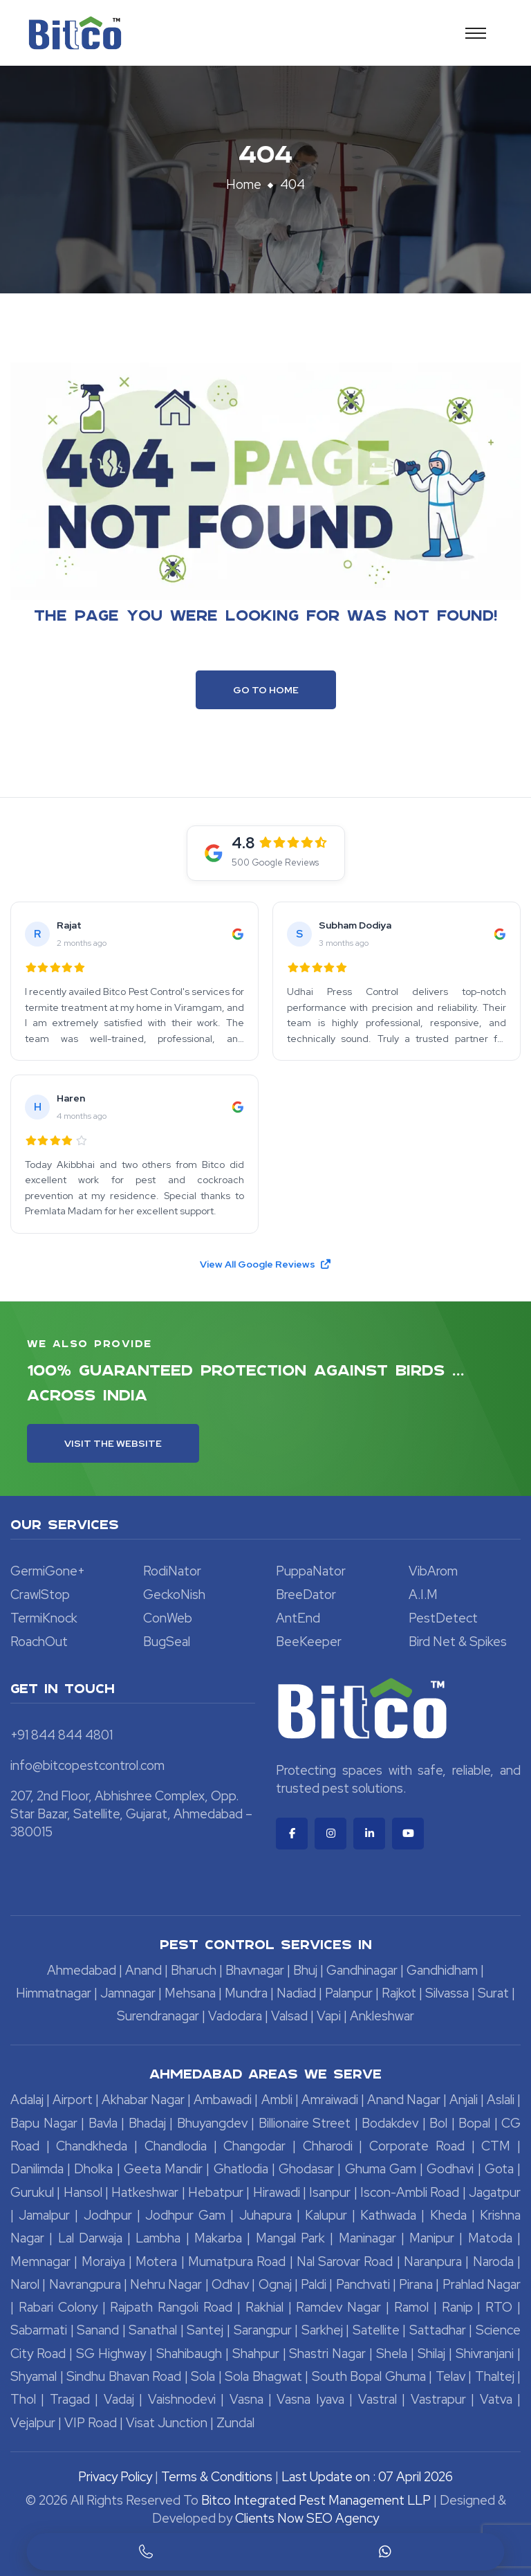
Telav (450, 2376)
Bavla (103, 2123)
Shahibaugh (189, 2353)
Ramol (411, 2307)
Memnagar (40, 2261)
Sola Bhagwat (263, 2376)
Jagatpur (495, 2192)
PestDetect (443, 1618)
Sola (203, 2376)
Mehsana (190, 1993)
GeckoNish (174, 1594)
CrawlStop (40, 1594)
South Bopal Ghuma (369, 2376)
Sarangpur (263, 2330)
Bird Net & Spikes (458, 1641)
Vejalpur (32, 2422)
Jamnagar (128, 1993)
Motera (156, 2261)
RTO (498, 2307)
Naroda (493, 2261)
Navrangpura (85, 2284)
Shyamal (33, 2376)
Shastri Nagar (327, 2353)
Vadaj (119, 2399)
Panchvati (363, 2284)
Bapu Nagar (43, 2123)
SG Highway (111, 2353)
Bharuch (193, 1970)
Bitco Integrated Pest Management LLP (317, 2500)
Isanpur (330, 2192)
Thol (23, 2399)
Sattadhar (437, 2330)
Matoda (490, 2238)
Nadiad (296, 1993)
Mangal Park (290, 2238)
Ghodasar (306, 2168)
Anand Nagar (403, 2099)
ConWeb (167, 1618)
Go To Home (266, 690)
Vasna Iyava (310, 2399)
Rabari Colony (58, 2307)
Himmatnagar (53, 1993)
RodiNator (172, 1571)
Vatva (496, 2399)
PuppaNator (311, 1571)
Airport (73, 2099)
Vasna (246, 2399)
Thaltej (494, 2376)
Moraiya (103, 2261)
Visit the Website (113, 1443)
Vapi (329, 2016)
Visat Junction (166, 2422)
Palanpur (349, 1993)
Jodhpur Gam (185, 2215)
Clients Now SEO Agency (307, 2518)
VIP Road (90, 2422)
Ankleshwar (382, 2016)
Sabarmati (38, 2330)
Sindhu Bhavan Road (123, 2376)
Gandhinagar (362, 1970)
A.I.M (423, 1594)
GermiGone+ (47, 1571)
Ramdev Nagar (338, 2307)
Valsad (289, 2016)
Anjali (463, 2099)
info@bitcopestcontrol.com (87, 1765)
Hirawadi (276, 2192)
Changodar (254, 2146)
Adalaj (27, 2099)
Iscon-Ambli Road (409, 2192)
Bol (438, 2123)
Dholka (93, 2168)
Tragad (70, 2399)
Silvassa (447, 1993)
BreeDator (306, 1594)
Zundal (235, 2422)
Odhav (230, 2284)
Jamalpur (44, 2215)
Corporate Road (417, 2146)
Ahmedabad (81, 1970)
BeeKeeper (309, 1641)
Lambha (158, 2238)
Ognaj (275, 2284)
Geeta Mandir (163, 2168)
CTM (495, 2146)
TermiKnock (43, 1618)
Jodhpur (108, 2215)
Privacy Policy (115, 2476)
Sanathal (153, 2330)
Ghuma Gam (380, 2168)
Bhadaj (147, 2123)
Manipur (431, 2238)
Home (243, 184)
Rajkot (399, 1993)
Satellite (376, 2330)
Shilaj (431, 2353)
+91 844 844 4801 (61, 1735)
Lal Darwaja (90, 2238)
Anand (143, 1970)
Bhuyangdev (212, 2123)
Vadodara (235, 2016)
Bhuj (305, 1970)
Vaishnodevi (182, 2399)
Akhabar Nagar (143, 2099)
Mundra (246, 1993)
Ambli (276, 2099)
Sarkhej (322, 2330)
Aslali (500, 2099)
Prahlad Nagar (481, 2284)
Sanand (98, 2330)
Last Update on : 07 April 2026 (367, 2476)
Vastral (377, 2399)
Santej (205, 2330)
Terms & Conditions (216, 2476)
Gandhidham (442, 1970)
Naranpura (433, 2261)
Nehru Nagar (166, 2284)
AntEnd (298, 1618)
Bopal (474, 2123)
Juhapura (265, 2215)
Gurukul (32, 2192)
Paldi (313, 2284)
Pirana (416, 2284)
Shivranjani (485, 2353)
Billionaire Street (305, 2123)
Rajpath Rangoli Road (171, 2307)
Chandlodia (176, 2146)
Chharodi (328, 2146)
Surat (493, 1993)
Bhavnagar (254, 1970)
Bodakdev (390, 2123)
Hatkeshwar (144, 2192)
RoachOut (39, 1641)
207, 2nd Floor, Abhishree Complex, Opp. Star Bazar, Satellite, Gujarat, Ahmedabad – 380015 (131, 1813)
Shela (391, 2353)
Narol (24, 2284)
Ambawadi (223, 2099)
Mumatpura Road (237, 2261)
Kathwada (388, 2215)
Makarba (218, 2238)
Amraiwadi (329, 2099)
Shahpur (255, 2353)
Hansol (83, 2192)
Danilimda (37, 2168)
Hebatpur (215, 2192)
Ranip (457, 2307)
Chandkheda (91, 2146)
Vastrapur (438, 2399)
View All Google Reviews (266, 1264)
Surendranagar (158, 2016)
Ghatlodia (241, 2168)
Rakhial (264, 2307)
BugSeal (166, 1641)
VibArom (433, 1571)
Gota (499, 2168)
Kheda (448, 2215)
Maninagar (367, 2238)
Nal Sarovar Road (345, 2261)
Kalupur (326, 2215)
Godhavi (450, 2168)
